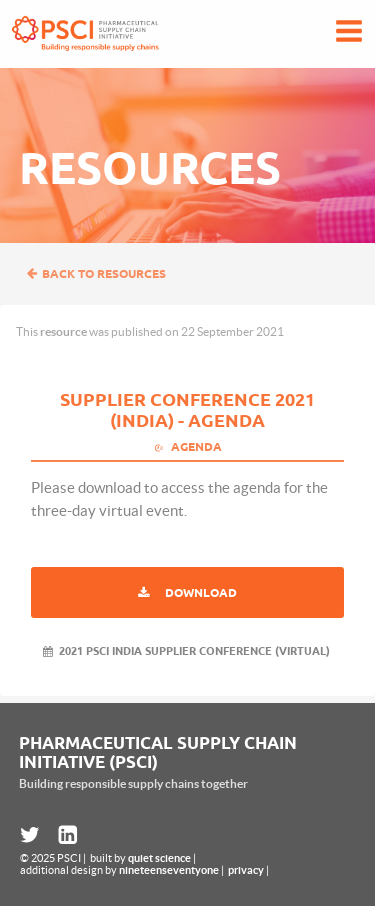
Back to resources (96, 273)
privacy (246, 870)
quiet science (159, 858)
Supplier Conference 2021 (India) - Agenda (187, 409)
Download (201, 592)
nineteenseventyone (169, 870)
